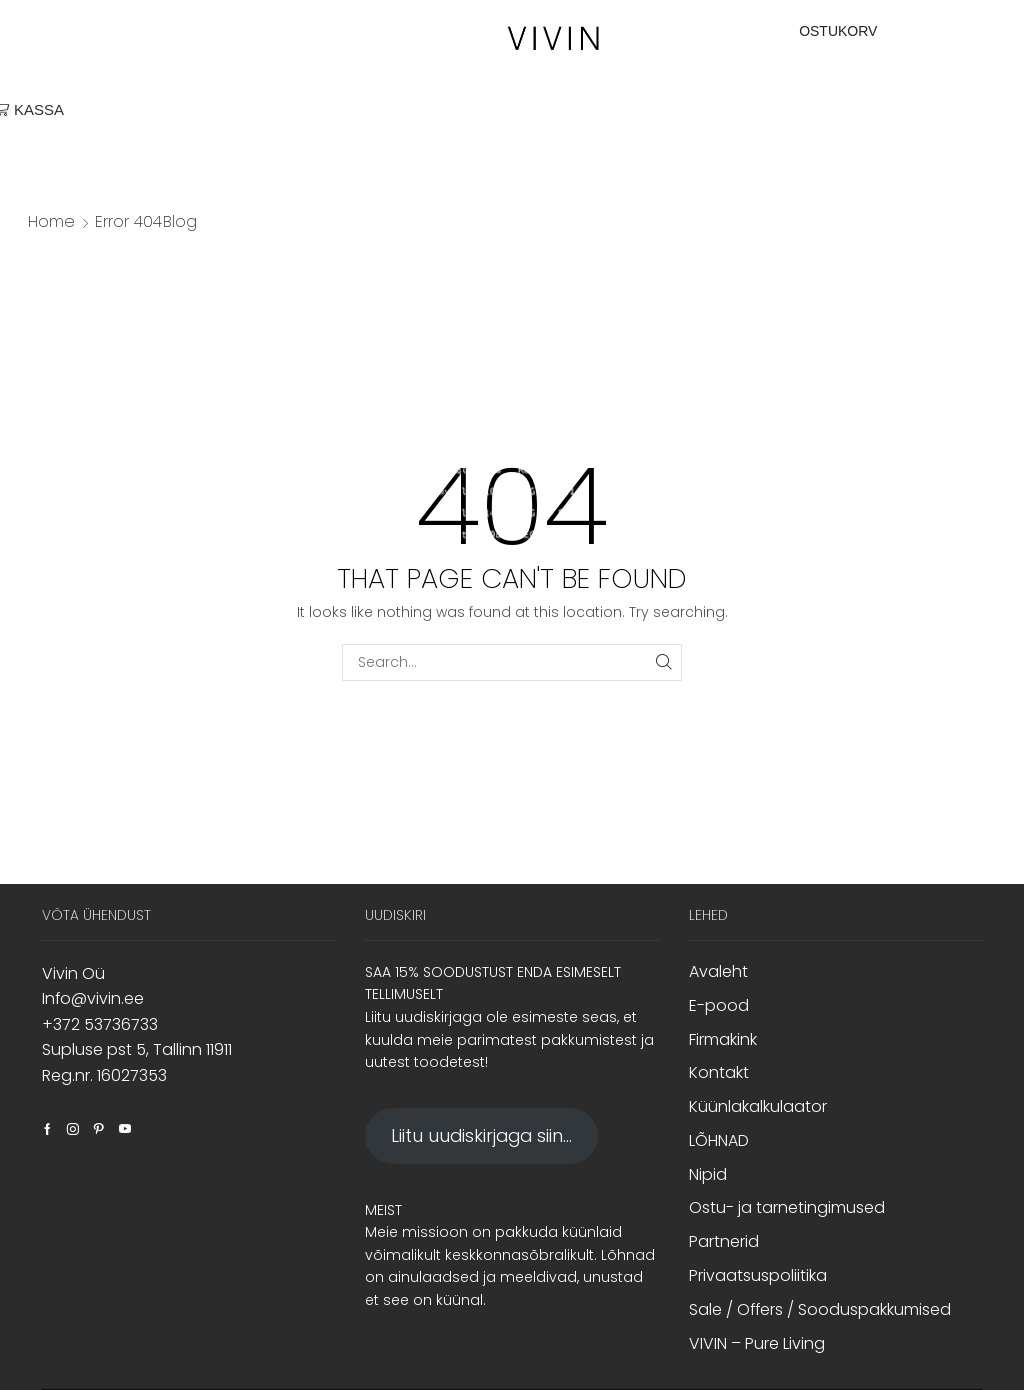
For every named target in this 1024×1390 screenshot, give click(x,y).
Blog (180, 222)
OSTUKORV (838, 31)
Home (51, 222)
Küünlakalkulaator (758, 1106)
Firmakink (723, 1039)
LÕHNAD (719, 1140)
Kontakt (719, 1072)
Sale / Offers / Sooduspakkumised (820, 1309)
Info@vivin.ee (93, 998)
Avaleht (718, 972)
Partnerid (724, 1241)
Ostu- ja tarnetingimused (787, 1207)
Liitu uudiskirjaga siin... (481, 1135)
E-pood (719, 1005)
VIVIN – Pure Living (757, 1343)
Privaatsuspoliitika (758, 1275)
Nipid (708, 1174)
